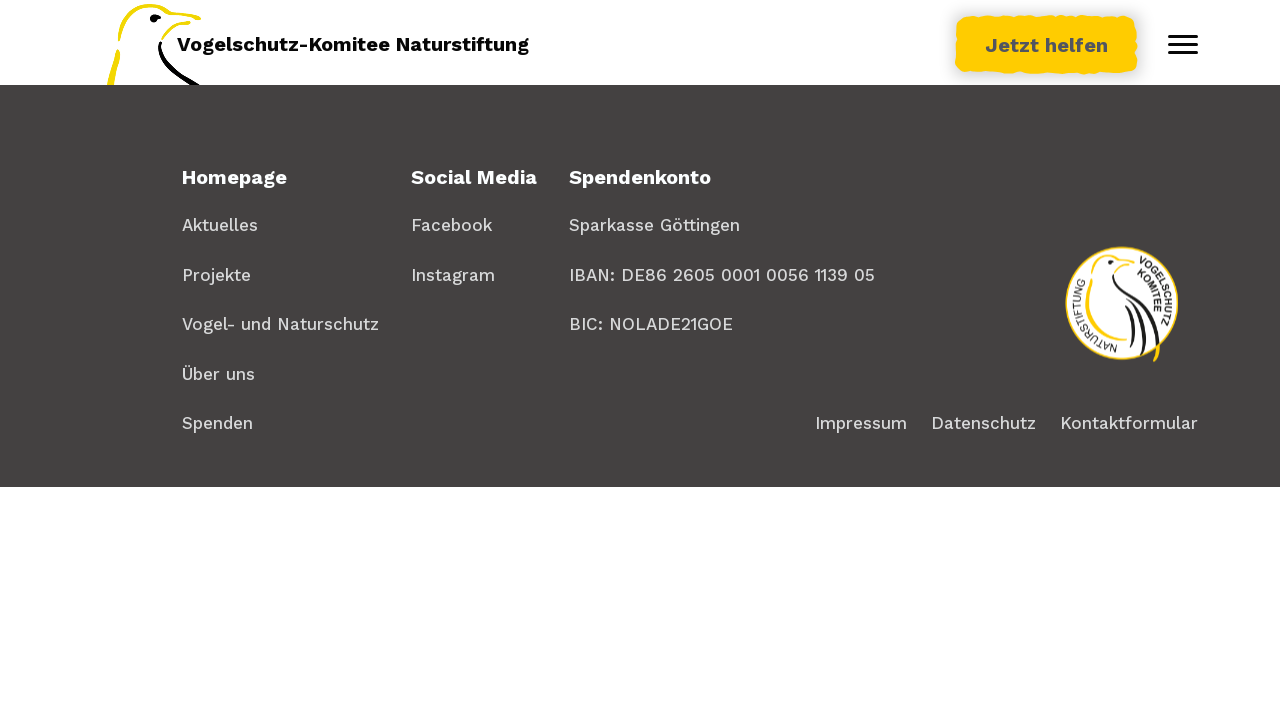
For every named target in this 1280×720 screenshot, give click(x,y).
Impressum (861, 423)
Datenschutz (983, 423)
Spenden (217, 423)
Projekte (216, 275)
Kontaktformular (1129, 423)
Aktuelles (220, 225)
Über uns (218, 374)
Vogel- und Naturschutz (280, 324)
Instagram (453, 275)
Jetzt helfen (1046, 45)
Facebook (451, 225)
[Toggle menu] (1183, 45)
